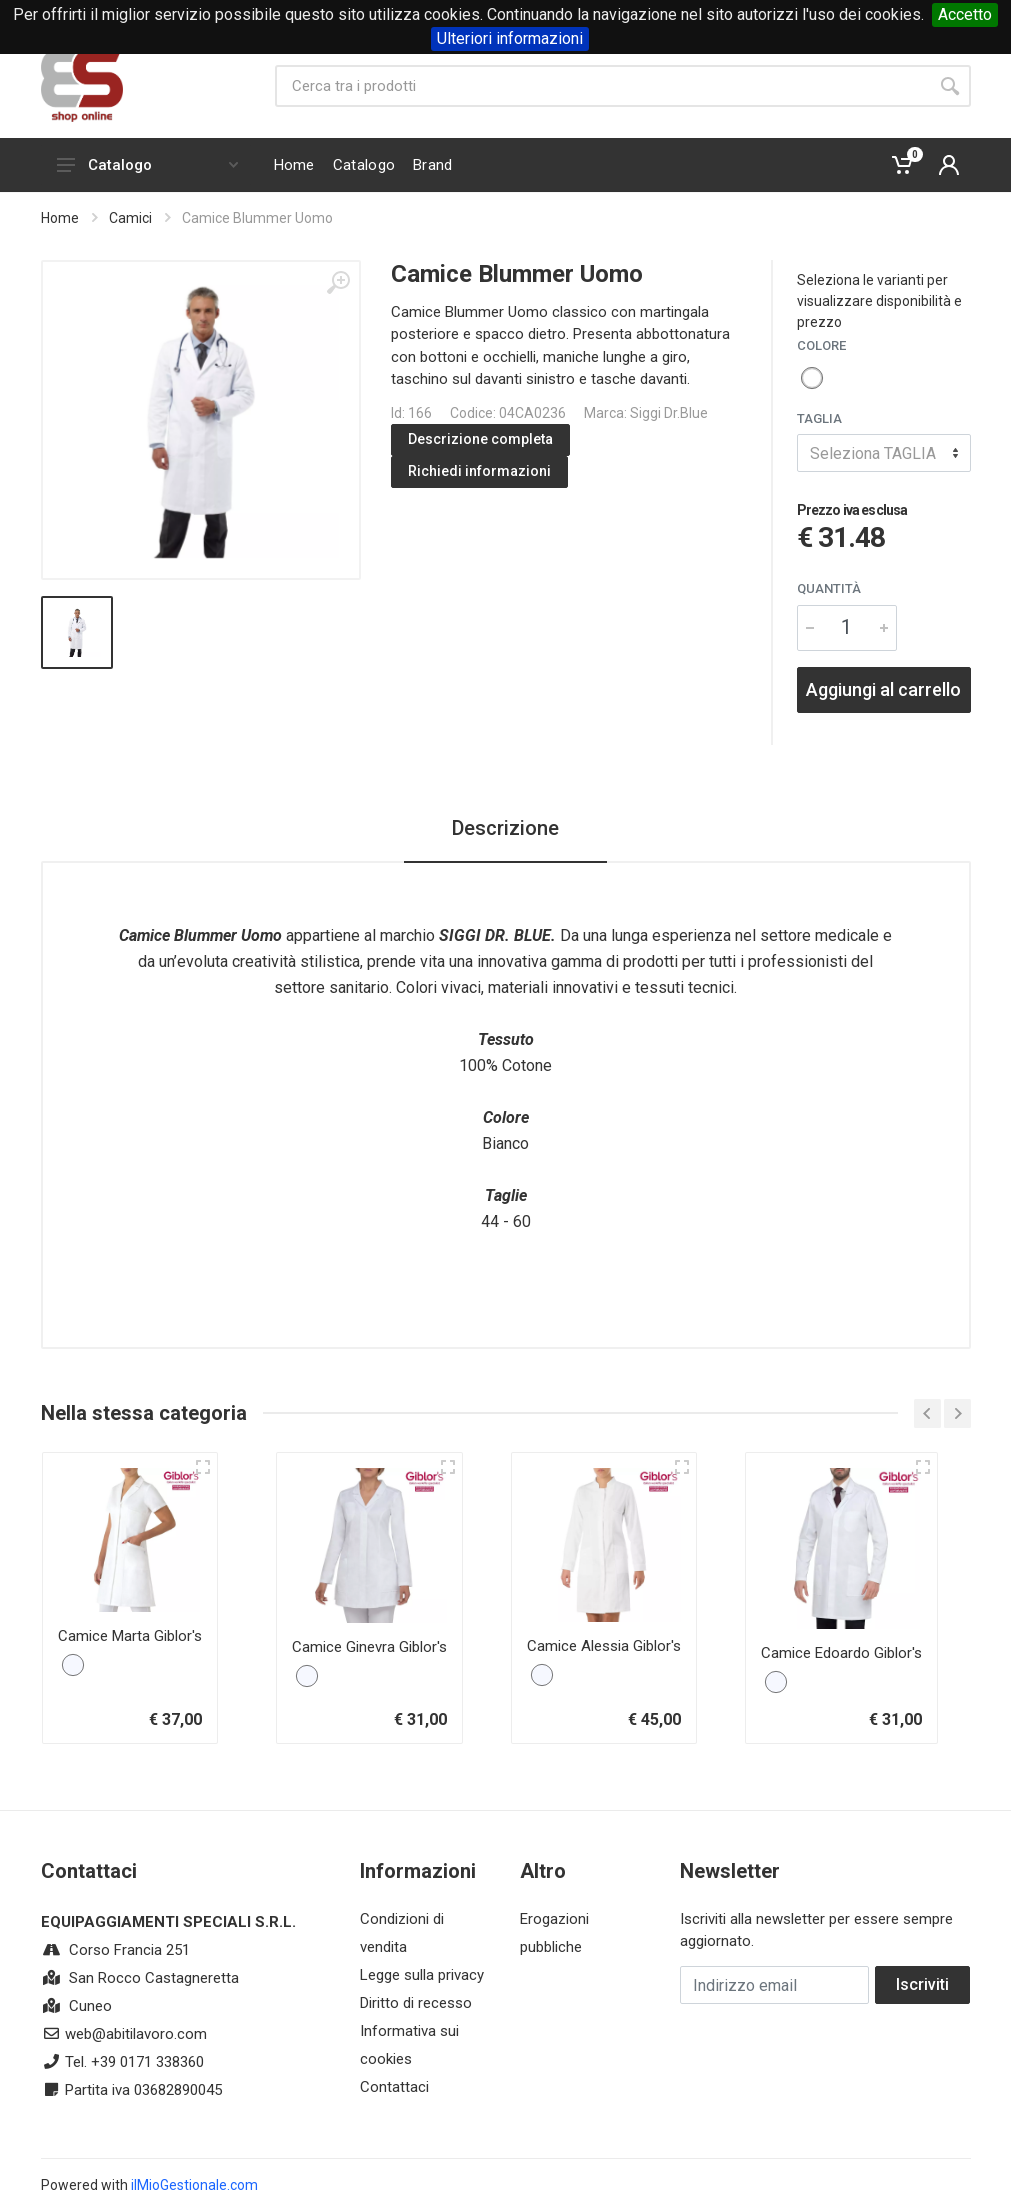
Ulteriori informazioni (510, 38)
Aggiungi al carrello (883, 689)
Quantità (829, 588)
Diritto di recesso (416, 2003)
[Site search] (602, 86)
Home (60, 218)
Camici (130, 218)
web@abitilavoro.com (136, 2034)
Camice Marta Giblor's (130, 1636)
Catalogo (147, 165)
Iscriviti (922, 1984)
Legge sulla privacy (422, 1975)
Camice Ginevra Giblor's (369, 1647)
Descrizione (505, 828)
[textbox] (884, 453)
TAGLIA (819, 418)
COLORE (821, 345)
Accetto (965, 14)
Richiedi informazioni (479, 471)
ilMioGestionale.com (194, 2185)
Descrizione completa (480, 439)
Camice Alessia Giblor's (604, 1646)
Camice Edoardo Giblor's (841, 1653)
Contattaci (394, 2087)
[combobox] (884, 453)
